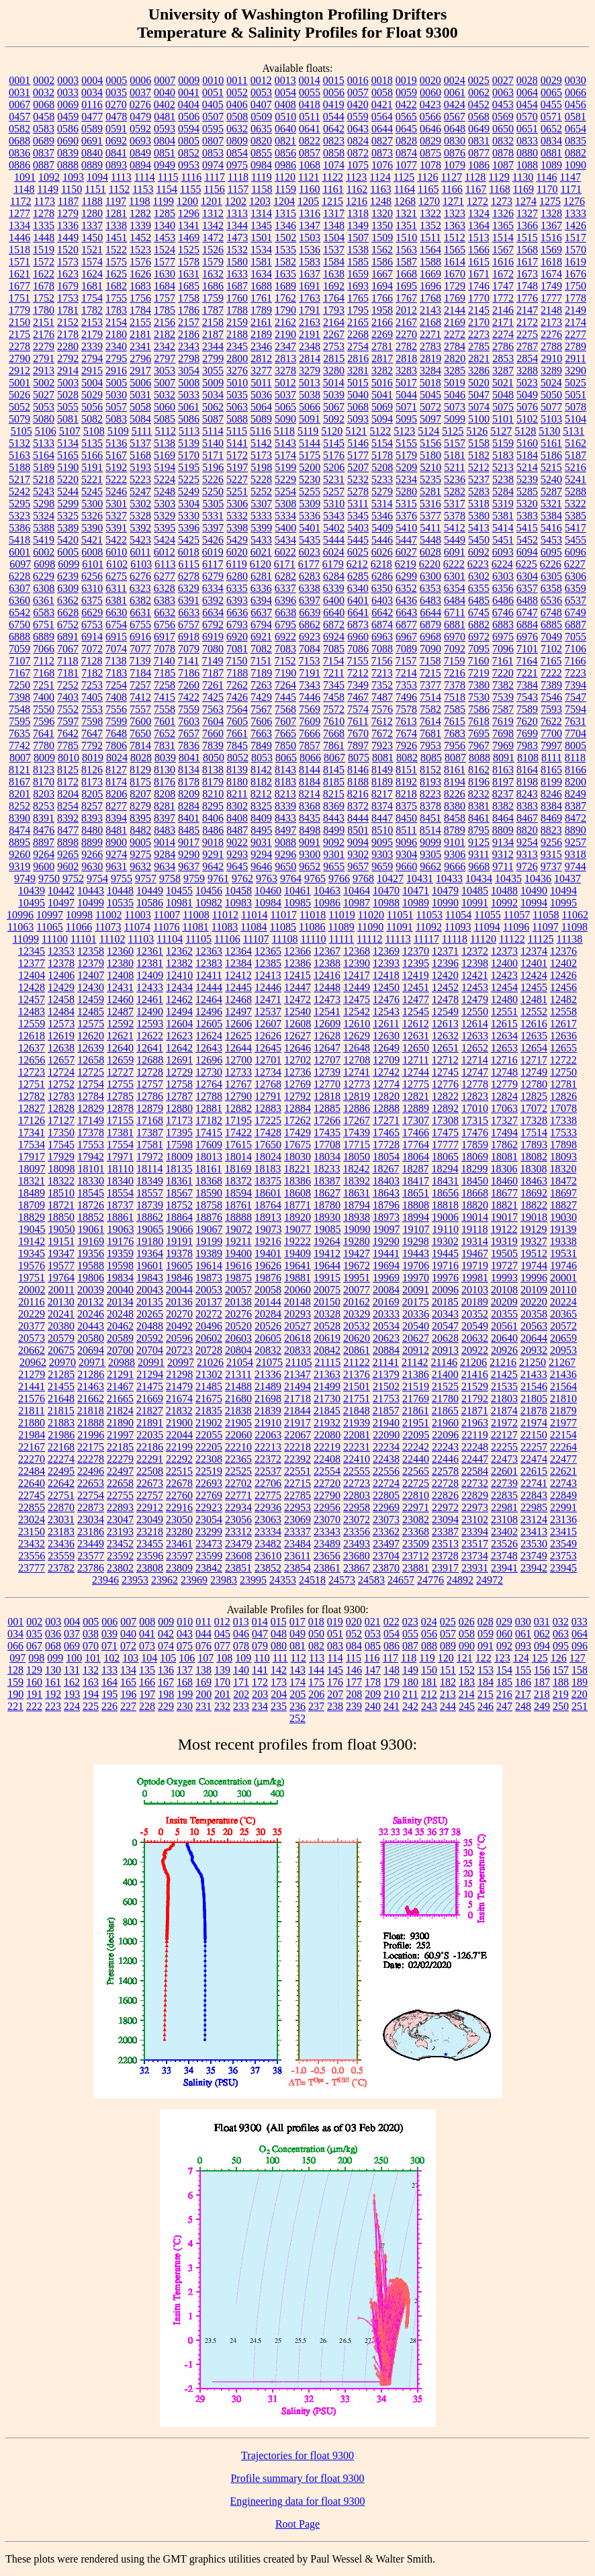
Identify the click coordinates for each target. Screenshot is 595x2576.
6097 (20, 564)
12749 (533, 1072)
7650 (140, 733)
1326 (503, 213)
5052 (19, 407)
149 (410, 1670)
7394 (575, 685)
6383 (164, 600)
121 (465, 1658)
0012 (261, 80)
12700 (238, 1060)
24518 (312, 1580)
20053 (208, 1289)
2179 (92, 334)
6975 (503, 636)
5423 (140, 540)
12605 (208, 1023)
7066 (43, 648)
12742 (386, 1072)
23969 (194, 1580)
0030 (575, 80)
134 (128, 1670)
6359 (575, 588)
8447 (382, 818)
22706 (268, 1483)
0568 (479, 116)
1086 (479, 165)
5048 (503, 394)
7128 (91, 661)
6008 (92, 552)
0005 (116, 80)
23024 (31, 1519)
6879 (430, 624)
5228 (261, 479)
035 (34, 1633)
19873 (208, 1277)
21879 (563, 1410)
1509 (382, 237)
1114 (144, 177)
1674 (551, 274)
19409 (297, 1253)
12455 (533, 987)
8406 (213, 818)
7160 (478, 661)
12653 (504, 1048)
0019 (406, 80)
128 (15, 1670)
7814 (140, 745)
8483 (164, 830)
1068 (309, 165)
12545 (415, 1011)
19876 (268, 1277)
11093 (458, 927)
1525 (188, 249)
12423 (504, 975)
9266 (92, 854)
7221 (527, 673)
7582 (430, 709)
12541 (327, 1011)
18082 (533, 1156)
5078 (575, 407)
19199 (208, 1241)
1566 (479, 249)
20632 (474, 1338)
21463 (90, 1386)
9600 (43, 866)
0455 (551, 104)
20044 (179, 1289)
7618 (479, 721)
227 (128, 1706)
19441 (386, 1253)
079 (260, 1645)
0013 (285, 80)
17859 (474, 1144)
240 (373, 1706)
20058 (268, 1289)
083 (335, 1645)
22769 (208, 1495)
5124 (428, 431)
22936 (268, 1507)
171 (241, 1682)
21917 (297, 1422)
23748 (504, 1555)
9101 (454, 842)
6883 (503, 624)
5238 (503, 479)
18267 (385, 1168)
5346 (382, 515)
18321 (31, 1181)
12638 (61, 1048)
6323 (140, 588)
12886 (356, 1108)
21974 (533, 1422)
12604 (179, 1023)
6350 (382, 588)
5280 (406, 491)
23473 (208, 1543)
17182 (208, 1120)
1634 (261, 274)
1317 (334, 213)
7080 (213, 648)
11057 (517, 914)
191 (34, 1694)
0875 (430, 153)
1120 (285, 177)
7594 (575, 709)
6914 (92, 636)
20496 (208, 1326)
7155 (357, 661)
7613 (406, 721)
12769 (297, 1084)
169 (203, 1682)
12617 (563, 1023)
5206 (334, 467)
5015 (358, 382)
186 (523, 1682)
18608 (297, 1193)
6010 (116, 552)
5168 (140, 455)
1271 (453, 201)
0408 (285, 104)
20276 (238, 1314)
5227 (237, 479)
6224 (502, 564)
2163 (309, 322)
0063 (503, 92)
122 (483, 1658)
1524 (164, 249)
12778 (474, 1084)
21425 (504, 1374)
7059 (19, 648)
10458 (238, 890)
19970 (415, 1277)
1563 (406, 249)
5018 (430, 382)
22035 (149, 1435)
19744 (533, 1265)
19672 (356, 1265)
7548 (19, 709)
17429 (297, 1132)
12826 (563, 1096)
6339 (334, 588)
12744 (415, 1072)
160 (34, 1682)
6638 (285, 612)
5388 (43, 527)
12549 (445, 1011)
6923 (309, 636)
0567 (454, 116)
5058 (140, 407)
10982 (208, 902)
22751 (61, 1495)
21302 (208, 1374)
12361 (149, 951)
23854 (297, 1568)
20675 (61, 1350)
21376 (356, 1374)
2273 (479, 334)
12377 (31, 963)
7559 (188, 709)
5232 (358, 479)
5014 (334, 382)
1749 (551, 286)
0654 (575, 128)
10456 (208, 890)
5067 (334, 407)
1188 (91, 201)
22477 (563, 1459)
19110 (445, 1229)
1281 (116, 213)
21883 (61, 1422)
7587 (503, 709)
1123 (356, 177)
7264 (285, 685)
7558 (164, 709)
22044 (179, 1435)
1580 (237, 261)
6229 (43, 576)
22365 (238, 1459)
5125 (452, 431)
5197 (237, 467)
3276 (237, 370)
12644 (238, 1048)
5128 (525, 431)
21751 (356, 1398)
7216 (454, 673)
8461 (479, 818)
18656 (445, 1193)
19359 (120, 1253)
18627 (327, 1193)
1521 (92, 249)
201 (222, 1694)
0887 (43, 165)
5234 (406, 479)
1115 (168, 177)
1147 (570, 177)
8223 (430, 794)
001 (15, 1621)
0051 (213, 92)
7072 (92, 648)
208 (354, 1694)
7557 (140, 709)
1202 (235, 201)
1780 (43, 310)
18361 (179, 1181)
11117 (426, 939)
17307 (415, 1120)
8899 (92, 842)
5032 (164, 394)
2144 (454, 310)
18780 (327, 1205)
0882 (575, 153)
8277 (116, 806)
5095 (406, 419)
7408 (116, 697)
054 (391, 1633)
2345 (237, 346)
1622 (43, 274)
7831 (164, 745)
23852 (268, 1568)
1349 (358, 225)
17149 (90, 1120)
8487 (237, 830)
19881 (297, 1277)
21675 (208, 1398)
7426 (237, 697)
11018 (313, 914)
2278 (19, 346)
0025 (479, 80)
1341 (188, 225)
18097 (32, 1168)
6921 (261, 636)
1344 (237, 225)
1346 (285, 225)
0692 (116, 140)
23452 (120, 1543)
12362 (179, 951)
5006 (140, 382)
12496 (208, 1011)
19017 (504, 1217)
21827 (149, 1410)
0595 (213, 128)
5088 (237, 419)
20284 (268, 1314)
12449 (356, 987)
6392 (213, 600)
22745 (31, 1495)
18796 (386, 1205)
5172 (237, 455)
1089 (551, 165)
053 (373, 1633)
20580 (90, 1338)
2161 (261, 322)
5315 (406, 503)
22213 (268, 1447)
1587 (406, 261)
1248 (381, 201)
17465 (386, 1132)
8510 (382, 830)
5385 (575, 515)
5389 (68, 527)
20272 (208, 1314)
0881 (551, 153)
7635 (19, 733)
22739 (504, 1483)
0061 (454, 92)
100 (74, 1658)
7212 (358, 673)
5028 (68, 394)
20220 (533, 1301)
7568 (285, 709)
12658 (90, 1060)
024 (429, 1621)
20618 (297, 1338)
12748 (504, 1072)
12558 (563, 1011)
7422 (188, 697)
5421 (92, 540)
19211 (238, 1241)
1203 (260, 201)
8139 (237, 769)
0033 (68, 92)
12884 (297, 1108)
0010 (213, 80)
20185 (445, 1301)
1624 (92, 274)
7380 (479, 685)
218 (542, 1694)
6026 (382, 552)
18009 (179, 1156)
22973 (474, 1507)
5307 (261, 503)
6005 (68, 552)
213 (448, 1694)
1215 (332, 201)
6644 (430, 612)
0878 (503, 153)
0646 (430, 128)
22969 (386, 1507)
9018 (213, 842)
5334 (285, 515)
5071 (406, 407)
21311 (238, 1374)
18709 (31, 1205)
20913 (445, 1350)
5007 (164, 382)
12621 (120, 1035)
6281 (261, 576)
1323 (454, 213)
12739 (327, 1072)
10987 (356, 902)
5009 (213, 382)
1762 (285, 298)
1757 (164, 298)
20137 (208, 1301)
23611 (297, 1555)
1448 (43, 237)
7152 (284, 661)
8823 (551, 830)
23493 (356, 1543)
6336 (261, 588)
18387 (327, 1181)
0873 (382, 153)
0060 (430, 92)
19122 (503, 1229)
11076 (166, 927)
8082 (407, 757)
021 (373, 1621)
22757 (149, 1495)
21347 (297, 1374)
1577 (164, 261)
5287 (551, 491)
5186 (551, 455)
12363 (208, 951)
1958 (382, 310)
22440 (415, 1459)
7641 (43, 733)
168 (185, 1682)
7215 (430, 673)
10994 (533, 902)
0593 (164, 128)
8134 (188, 769)
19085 (327, 1229)
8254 (68, 806)
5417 (575, 527)
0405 (213, 104)
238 (335, 1706)
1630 (164, 274)
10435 (508, 878)
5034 (213, 394)
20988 (121, 1362)
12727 (120, 1072)
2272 (454, 334)
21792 (474, 1398)
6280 (237, 576)
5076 (527, 407)
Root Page (297, 2524)
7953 (430, 745)
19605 (179, 1265)
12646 (297, 1048)
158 (579, 1670)
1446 (19, 237)
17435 (327, 1132)
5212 (479, 467)
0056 (334, 92)
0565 (406, 116)
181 (429, 1682)
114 (334, 1658)
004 (72, 1621)
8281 (164, 806)
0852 (188, 153)
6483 (430, 600)
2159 (237, 322)
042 (166, 1633)
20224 (563, 1301)
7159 (454, 661)
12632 (445, 1035)
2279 (43, 346)
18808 (415, 1205)
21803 (504, 1398)
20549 (474, 1326)
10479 (445, 890)
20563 (533, 1326)
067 (34, 1645)
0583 (43, 128)
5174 (285, 455)
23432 (31, 1543)
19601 (149, 1265)
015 (279, 1621)
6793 (237, 624)
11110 (313, 939)
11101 (84, 939)
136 (166, 1670)
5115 (236, 431)
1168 (499, 189)
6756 (164, 624)
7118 (67, 661)
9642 (213, 866)
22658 (120, 1483)
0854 (237, 153)
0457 (19, 116)
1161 (332, 189)
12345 (31, 951)
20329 (356, 1314)
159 (15, 1682)
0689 (43, 140)
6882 (479, 624)
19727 (504, 1265)
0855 (261, 153)
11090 (370, 927)
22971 (415, 1507)
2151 (43, 322)
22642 (61, 1483)
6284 (334, 576)
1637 (309, 274)
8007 (20, 757)
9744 (575, 866)
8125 (68, 769)
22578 (445, 1471)
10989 (415, 902)
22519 (208, 1471)
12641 (149, 1048)
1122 (332, 177)
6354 (454, 588)
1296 (188, 213)
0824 (358, 140)
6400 (334, 600)
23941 (504, 1568)
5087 (213, 419)
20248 (120, 1314)
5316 (430, 503)
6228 (19, 576)
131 (72, 1670)
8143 (285, 769)
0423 (430, 104)
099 (55, 1658)
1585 (358, 261)
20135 (149, 1301)
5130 (549, 431)
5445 (358, 540)
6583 (43, 612)
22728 (445, 1483)
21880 (31, 1422)
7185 (164, 673)
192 (53, 1694)
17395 (179, 1132)
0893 (116, 165)
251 (579, 1706)
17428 (268, 1132)
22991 (563, 1507)
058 (467, 1633)
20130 (61, 1301)
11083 (225, 927)
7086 (358, 648)
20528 (327, 1326)
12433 (149, 987)
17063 (504, 1108)
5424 (164, 540)
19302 (445, 1241)
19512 (533, 1253)
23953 (135, 1580)
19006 (445, 1217)
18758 (208, 1205)
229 (166, 1706)
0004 (92, 80)
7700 (551, 733)
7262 (237, 685)
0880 (527, 153)
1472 (213, 237)
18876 (208, 1217)
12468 (238, 999)
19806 (90, 1277)
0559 (358, 116)
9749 (25, 878)
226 (109, 1706)
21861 (415, 1410)
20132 (90, 1301)
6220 (430, 564)
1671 (479, 274)
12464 (208, 999)
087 (410, 1645)
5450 (479, 540)
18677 (504, 1193)
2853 (503, 358)
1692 (334, 286)
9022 (237, 842)
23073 (386, 1519)
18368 (208, 1181)
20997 (180, 1362)
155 (523, 1670)
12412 (238, 975)
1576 (140, 261)
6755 (140, 624)
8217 (382, 794)
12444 (208, 987)
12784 (90, 1096)
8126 (92, 769)
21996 (90, 1435)
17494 (504, 1132)
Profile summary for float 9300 (297, 2478)
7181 (68, 673)
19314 (474, 1241)
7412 (140, 697)
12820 (386, 1096)
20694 (90, 1350)
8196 (479, 781)
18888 (238, 1217)
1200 (187, 201)
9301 (334, 854)
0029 (551, 80)
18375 (268, 1181)
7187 (213, 673)
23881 (415, 1568)
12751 (31, 1084)
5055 (68, 407)
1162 (357, 189)
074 (166, 1645)
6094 (527, 552)
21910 (268, 1422)
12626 (268, 1035)
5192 (116, 467)
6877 (406, 624)
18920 (297, 1217)
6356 (503, 588)
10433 (449, 878)
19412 (327, 1253)
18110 (120, 1168)
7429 (261, 697)
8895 (19, 842)
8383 (527, 806)
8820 (527, 830)
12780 (533, 1084)
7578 (406, 709)
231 (203, 1706)
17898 (563, 1144)
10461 (297, 890)
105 (168, 1658)
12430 (90, 987)
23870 (386, 1568)
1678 (43, 286)
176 (335, 1682)
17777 (445, 1144)
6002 (43, 552)
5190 (68, 467)
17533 (563, 1132)
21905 (238, 1422)
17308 (445, 1120)
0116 (91, 104)
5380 (479, 515)
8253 (43, 806)
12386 (297, 963)
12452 (445, 987)
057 (448, 1633)
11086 (312, 927)
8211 (236, 794)
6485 (479, 600)
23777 (31, 1568)
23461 (179, 1543)
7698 (503, 733)
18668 (474, 1193)
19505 (504, 1253)
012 (222, 1621)
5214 (527, 467)
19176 (120, 1241)
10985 (297, 902)
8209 (188, 794)
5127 (501, 431)
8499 (334, 830)
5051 (575, 394)
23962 (164, 1580)
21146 (444, 1362)
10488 (504, 890)
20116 (31, 1301)
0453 (503, 104)
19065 (150, 1229)
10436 (537, 878)
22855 (31, 1507)
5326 (92, 515)
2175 (19, 334)
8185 (334, 781)
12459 (90, 999)
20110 (563, 1289)
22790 (327, 1495)
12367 (327, 951)
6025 (358, 552)
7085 (334, 648)
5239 (527, 479)
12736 (297, 1072)
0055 (309, 92)
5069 (382, 407)
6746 (503, 612)
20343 (445, 1314)
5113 (189, 431)
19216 (268, 1241)
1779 (19, 310)
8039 (165, 757)
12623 (179, 1035)
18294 (444, 1168)
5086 (188, 419)
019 (335, 1621)
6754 (116, 624)
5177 (358, 455)
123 (502, 1658)
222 (34, 1706)
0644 (382, 128)
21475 (149, 1386)
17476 (474, 1132)
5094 (382, 419)
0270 (116, 104)
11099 (26, 939)
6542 (19, 612)
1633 (237, 274)
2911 (575, 358)
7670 (358, 733)
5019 (454, 382)
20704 (149, 1350)
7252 (68, 685)
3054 (188, 370)
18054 (386, 1156)
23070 (327, 1519)
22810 (415, 1495)
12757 (149, 1084)
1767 (406, 298)
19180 (149, 1241)
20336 (415, 1314)
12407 (90, 975)
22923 (208, 1507)
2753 (334, 346)
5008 (188, 382)
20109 (533, 1289)
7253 (92, 685)
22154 (563, 1435)
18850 (61, 1217)
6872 (334, 624)
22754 (90, 1495)
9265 (68, 854)
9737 (551, 866)
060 (504, 1633)
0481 (164, 116)
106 (187, 1658)
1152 (119, 189)
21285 (61, 1374)
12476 (386, 999)
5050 (551, 394)
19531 (563, 1253)
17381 (120, 1132)
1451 (116, 237)
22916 (179, 1507)
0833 (527, 140)
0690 (68, 140)
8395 (140, 818)
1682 (116, 286)
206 (316, 1694)
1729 (454, 286)
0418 (309, 104)
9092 (334, 842)
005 (91, 1621)
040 (128, 1633)
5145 (334, 443)
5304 (188, 503)
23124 (533, 1519)
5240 (551, 479)
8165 (551, 769)
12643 (208, 1048)
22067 (297, 1435)
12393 (386, 963)
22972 (445, 1507)
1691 (309, 286)
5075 (503, 407)
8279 (140, 806)
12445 (238, 987)
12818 (327, 1096)
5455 (575, 540)
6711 (454, 612)
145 (335, 1670)
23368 (415, 1531)
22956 (327, 1507)
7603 (188, 721)
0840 (92, 153)
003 (53, 1621)
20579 (61, 1338)
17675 (297, 1144)
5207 (358, 467)
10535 (120, 902)
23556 (31, 1555)
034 (15, 1633)
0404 (188, 104)
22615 (533, 1471)
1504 (334, 237)
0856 (285, 153)
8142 (261, 769)
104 (149, 1658)
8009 (44, 757)
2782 (406, 346)
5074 (479, 407)
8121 (19, 769)
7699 (527, 733)
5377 (430, 515)
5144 (309, 443)
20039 (90, 1289)
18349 (149, 1181)
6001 (19, 552)
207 (335, 1694)
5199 (285, 467)
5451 (503, 540)
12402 (563, 963)
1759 (213, 298)
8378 (430, 806)
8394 (116, 818)
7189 (261, 673)
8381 (479, 806)
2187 (213, 334)
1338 (116, 225)
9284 (164, 854)
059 (485, 1633)
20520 (238, 1326)
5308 (285, 503)
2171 (503, 322)
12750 (563, 1072)
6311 (115, 588)
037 (72, 1633)
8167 (19, 781)
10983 (238, 902)
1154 (166, 189)
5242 (19, 491)
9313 (527, 854)
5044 (406, 394)
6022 (285, 552)
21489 (268, 1386)
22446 (445, 1459)
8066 (310, 757)
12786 (149, 1096)
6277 (164, 576)
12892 (445, 1108)
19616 (238, 1265)
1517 (575, 237)
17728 (386, 1144)
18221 (296, 1168)
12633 (474, 1035)
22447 (474, 1459)
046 (241, 1633)
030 (523, 1621)
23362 (386, 1531)
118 (408, 1658)
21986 (61, 1435)
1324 (479, 213)
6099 (68, 564)
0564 (382, 116)
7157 (405, 661)
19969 (386, 1277)
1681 (92, 286)
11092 (429, 927)
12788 (208, 1096)
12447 (297, 987)
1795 (358, 310)
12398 (474, 963)
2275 (527, 334)
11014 (254, 914)
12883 (268, 1108)
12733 (238, 1072)
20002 (32, 1289)
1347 (309, 225)
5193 (140, 467)
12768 (268, 1084)
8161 (454, 769)
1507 (358, 237)
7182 (92, 673)
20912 (415, 1350)
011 (203, 1621)
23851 (238, 1568)
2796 (140, 358)
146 (354, 1670)
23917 (445, 1568)
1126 (427, 177)
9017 (188, 842)
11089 (341, 927)
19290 (386, 1241)
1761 (261, 298)
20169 (386, 1301)
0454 (527, 104)
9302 (358, 854)
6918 (188, 636)
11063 (20, 927)
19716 (445, 1265)
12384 (238, 963)
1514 (503, 237)
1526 (213, 249)
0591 (116, 128)
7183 (116, 673)
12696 (208, 1060)
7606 (261, 721)
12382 (179, 963)
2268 (358, 334)
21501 (356, 1386)
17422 (238, 1132)
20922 (474, 1350)
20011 (61, 1289)
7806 (116, 745)
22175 (90, 1447)
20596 (179, 1338)
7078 (164, 648)
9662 (430, 866)
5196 (213, 467)
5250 (213, 491)
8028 (141, 757)
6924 (334, 636)
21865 (445, 1410)
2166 (382, 322)
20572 (563, 1326)
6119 (236, 564)
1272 (477, 201)
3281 (358, 370)
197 (147, 1694)
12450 (386, 987)
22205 (208, 1447)
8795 (479, 830)
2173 (551, 322)
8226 (454, 794)
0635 (261, 128)
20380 (61, 1326)
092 (504, 1645)
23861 (327, 1568)
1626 (140, 274)
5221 (92, 479)
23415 (563, 1531)
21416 (474, 1374)
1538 (358, 249)
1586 (382, 261)
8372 (358, 806)
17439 (356, 1132)
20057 (238, 1289)
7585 (454, 709)
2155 (140, 322)
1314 (261, 213)
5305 (213, 503)
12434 (179, 987)
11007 (167, 914)
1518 (19, 249)
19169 (90, 1241)
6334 (213, 588)
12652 (474, 1048)
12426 (563, 975)
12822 (445, 1096)
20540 (415, 1326)
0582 (19, 128)
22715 (297, 1483)
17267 (356, 1120)
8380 (454, 806)
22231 (356, 1447)
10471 (415, 890)
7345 (334, 685)
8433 (285, 818)
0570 (527, 116)
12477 (415, 999)
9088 (285, 842)
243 (429, 1706)
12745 (445, 1072)
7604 (213, 721)
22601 (504, 1471)
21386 (415, 1374)
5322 (575, 503)
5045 (430, 394)
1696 (430, 286)
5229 (285, 479)
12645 (268, 1048)
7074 (116, 648)
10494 (563, 890)
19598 (120, 1265)
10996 (20, 914)
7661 (237, 733)
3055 (213, 370)
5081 (68, 419)
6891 (68, 636)
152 (467, 1670)
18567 (179, 1193)
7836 (188, 745)
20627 (415, 1338)
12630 (386, 1035)
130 (53, 1670)
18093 (563, 1156)
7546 (551, 697)
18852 (90, 1217)
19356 (90, 1253)
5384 (551, 515)
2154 (116, 322)
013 (241, 1621)
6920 (237, 636)
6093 (503, 552)
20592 (149, 1338)
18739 (149, 1205)
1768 (430, 298)
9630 (92, 866)
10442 (61, 890)
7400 (43, 697)
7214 (406, 673)
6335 (237, 588)
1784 (140, 310)
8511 (406, 830)
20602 (208, 1338)
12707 (327, 1060)
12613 (445, 1023)
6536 (551, 600)
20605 (268, 1338)
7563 (213, 709)
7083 (285, 648)
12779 (504, 1084)
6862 (309, 624)
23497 (386, 1543)
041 (147, 1633)
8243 (527, 794)
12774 (386, 1084)
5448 (430, 540)
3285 (454, 370)
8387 (575, 806)
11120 (483, 939)
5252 (261, 491)
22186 (149, 1447)
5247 (140, 491)
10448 (120, 890)
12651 (445, 1048)
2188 (237, 334)
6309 (68, 588)
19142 (31, 1241)
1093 (73, 177)
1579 (213, 261)
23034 (90, 1519)
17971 (120, 1156)
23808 (149, 1568)
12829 (90, 1108)
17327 (504, 1120)
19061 (91, 1229)
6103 (141, 564)
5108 (94, 431)
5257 (334, 491)
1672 (503, 274)
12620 (90, 1035)
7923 (382, 745)
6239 (68, 576)
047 (260, 1633)
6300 (430, 576)
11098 (574, 927)
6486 (503, 600)
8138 (213, 769)
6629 (92, 612)
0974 (213, 165)
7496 (406, 697)
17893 (533, 1144)
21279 (31, 1374)
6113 (164, 564)
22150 (533, 1435)
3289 (551, 370)
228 (147, 1706)
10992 (504, 902)
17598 (179, 1144)
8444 (358, 818)
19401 (268, 1253)
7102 (551, 648)
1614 (454, 261)
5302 (140, 503)
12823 (474, 1096)
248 (523, 1706)
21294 (149, 1374)
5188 (19, 467)
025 (448, 1621)
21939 (356, 1422)
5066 (309, 407)
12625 (238, 1035)
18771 (297, 1205)
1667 (382, 274)
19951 (356, 1277)
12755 (120, 1084)
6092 (479, 552)
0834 (551, 140)
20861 (356, 1350)
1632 (213, 274)
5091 (309, 419)
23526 (504, 1543)
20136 (179, 1301)
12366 (297, 951)
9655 (334, 866)
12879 (149, 1108)
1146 (546, 177)
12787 (179, 1096)
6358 (551, 588)
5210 (430, 467)
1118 (238, 177)
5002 (43, 382)
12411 (208, 975)
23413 (533, 1531)
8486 (213, 830)
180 (410, 1682)
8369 (334, 806)
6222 (454, 564)
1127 (451, 177)
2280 (68, 346)
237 (316, 1706)
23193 (120, 1531)
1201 (211, 201)
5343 (334, 515)
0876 (454, 153)
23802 (120, 1568)
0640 (285, 128)
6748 (551, 612)
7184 (140, 673)
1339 (140, 225)
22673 (149, 1483)
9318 (575, 854)
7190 (285, 673)
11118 (454, 939)
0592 (140, 128)
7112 (44, 661)
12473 (327, 999)
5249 (188, 491)
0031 (19, 92)
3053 (164, 370)
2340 (116, 346)
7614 (430, 721)
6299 (406, 576)
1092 (49, 177)
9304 (406, 854)
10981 (179, 902)
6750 (19, 624)
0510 (285, 116)
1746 (479, 286)
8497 (285, 830)
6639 (309, 612)
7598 (92, 721)
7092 (454, 648)
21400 (445, 1374)
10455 (179, 890)
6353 (430, 588)
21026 (210, 1362)
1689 (285, 286)
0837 (43, 153)
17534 (31, 1144)
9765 (315, 878)
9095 (382, 842)
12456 (563, 987)
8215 (334, 794)
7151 (260, 661)
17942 (90, 1156)
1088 (527, 165)
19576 (31, 1265)
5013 (309, 382)
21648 (61, 1398)
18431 (445, 1181)
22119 (474, 1435)
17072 (533, 1108)
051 (335, 1633)
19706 (415, 1265)
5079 (19, 419)
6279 (213, 576)
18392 (356, 1181)
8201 (19, 794)
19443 (415, 1253)
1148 (23, 189)
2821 (479, 358)
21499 (327, 1386)
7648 (116, 733)
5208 (382, 467)
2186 (188, 334)
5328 (140, 515)
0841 (116, 153)
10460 (268, 890)
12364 (238, 951)
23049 (149, 1519)
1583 (309, 261)
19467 (474, 1253)
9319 (19, 866)
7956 (454, 745)
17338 (563, 1120)
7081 (237, 648)
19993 (504, 1277)
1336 (68, 225)
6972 (479, 636)
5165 (68, 455)
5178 (382, 455)
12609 (327, 1023)
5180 (430, 455)
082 (316, 1645)
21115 (327, 1362)
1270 (429, 201)
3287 (503, 370)
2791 (43, 358)
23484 (297, 1543)
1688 (261, 286)
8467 (527, 818)
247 (504, 1706)
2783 (430, 346)
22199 (179, 1447)
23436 (61, 1543)
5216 (575, 467)
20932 (533, 1350)
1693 (358, 286)
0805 (188, 140)
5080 (43, 419)
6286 (382, 576)
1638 (334, 274)
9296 (285, 854)
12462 (179, 999)
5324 (43, 515)
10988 (386, 902)
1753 (68, 298)
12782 (31, 1096)
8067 (334, 757)
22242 (415, 1447)
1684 (164, 286)
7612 (382, 721)
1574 (92, 261)
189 (579, 1682)
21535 (504, 1386)
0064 (527, 92)
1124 (379, 177)
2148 (551, 310)
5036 (261, 394)
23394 (474, 1531)
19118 (474, 1229)
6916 (140, 636)
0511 (309, 116)
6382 (140, 600)
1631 (188, 274)
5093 (358, 419)
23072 (356, 1519)
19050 (61, 1229)
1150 (71, 189)
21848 (356, 1410)
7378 (454, 685)
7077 (140, 648)
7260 (188, 685)
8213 (285, 794)
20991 (151, 1362)
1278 (43, 213)
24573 (341, 1580)
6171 (284, 564)
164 (109, 1682)
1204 (284, 201)
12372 (474, 951)
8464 (503, 818)
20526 (268, 1326)
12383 (208, 963)
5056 (92, 407)
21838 (238, 1410)
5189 (43, 467)
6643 (406, 612)
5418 (19, 540)
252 (297, 1718)
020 (354, 1621)
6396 (285, 600)
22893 (120, 1507)
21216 (503, 1362)
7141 (188, 661)
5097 (430, 419)
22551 (297, 1471)
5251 (237, 491)
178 (373, 1682)
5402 (334, 527)
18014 (238, 1156)
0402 (164, 104)
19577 (61, 1265)
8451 (430, 818)
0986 (285, 165)
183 (467, 1682)
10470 (386, 890)
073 (147, 1645)
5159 (503, 443)
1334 (19, 225)
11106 (227, 939)
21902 (208, 1422)
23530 (533, 1543)
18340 (120, 1181)
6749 (575, 612)
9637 (188, 866)
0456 (575, 104)
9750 (49, 878)
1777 (551, 298)
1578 (188, 261)
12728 (149, 1072)
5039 (334, 394)
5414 (503, 527)
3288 (527, 370)
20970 (62, 1362)
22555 (356, 1471)
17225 (268, 1120)
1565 (454, 249)
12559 (31, 1023)
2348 (309, 346)
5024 (551, 382)
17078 (563, 1108)
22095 (415, 1435)
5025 (575, 382)
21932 (327, 1422)
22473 (504, 1459)
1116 (191, 177)
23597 (179, 1555)
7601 (164, 721)
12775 (415, 1084)
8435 (309, 818)
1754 (92, 298)
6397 (309, 600)
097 (17, 1658)
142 (279, 1670)
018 (316, 1621)
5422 (116, 540)
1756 (140, 298)
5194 (164, 467)
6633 (188, 612)
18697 (563, 1193)
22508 (149, 1471)
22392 (297, 1459)
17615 (238, 1144)
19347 (61, 1253)
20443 (90, 1326)
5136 (116, 443)
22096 (445, 1435)
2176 (43, 334)
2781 (382, 346)
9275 (140, 854)
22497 (120, 1471)
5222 (116, 479)
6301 (454, 576)
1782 (92, 310)
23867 (356, 1568)
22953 (297, 1507)
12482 (563, 999)
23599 (208, 1555)
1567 (503, 249)
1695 (406, 286)
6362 (68, 600)
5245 (92, 491)
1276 (574, 201)
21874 (504, 1410)
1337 (92, 225)
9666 (454, 866)
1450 (92, 237)
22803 (356, 1495)
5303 (164, 503)
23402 (504, 1531)
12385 (268, 963)
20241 (61, 1314)
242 (410, 1706)
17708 (327, 1144)
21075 (269, 1362)
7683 (454, 733)
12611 (386, 1023)
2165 (358, 322)
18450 (474, 1181)
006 (109, 1621)
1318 (358, 213)
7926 (406, 745)
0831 (479, 140)
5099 (454, 419)
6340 (358, 588)
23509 (415, 1543)
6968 (430, 636)
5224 (164, 479)
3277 (261, 370)
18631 (356, 1193)
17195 (238, 1120)
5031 (140, 394)
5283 (479, 491)
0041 (188, 92)
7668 (334, 733)
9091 (309, 842)
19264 (327, 1241)
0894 (140, 165)
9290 (188, 854)
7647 (92, 733)
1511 (430, 237)
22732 (474, 1483)
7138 (115, 661)
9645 (237, 866)
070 (91, 1645)
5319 (503, 503)
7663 (261, 733)
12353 (61, 951)
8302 (237, 806)
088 (429, 1645)
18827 (563, 1205)
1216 (356, 201)
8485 (188, 830)
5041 (382, 394)
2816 (358, 358)
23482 (268, 1543)
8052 (237, 757)
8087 (455, 757)
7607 (285, 721)
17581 (149, 1144)
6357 (527, 588)
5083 (116, 419)
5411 (430, 527)
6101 (92, 564)
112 (298, 1658)
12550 (474, 1011)
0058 (382, 92)
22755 (120, 1495)
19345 (31, 1253)
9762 (242, 878)
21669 (149, 1398)
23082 (415, 1519)
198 (166, 1694)
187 (542, 1682)
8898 (68, 842)
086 (391, 1645)
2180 (116, 334)
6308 (43, 588)
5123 (404, 431)
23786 (90, 1568)
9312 (503, 854)
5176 (334, 455)
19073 (268, 1229)
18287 (415, 1168)
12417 (356, 975)
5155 (406, 443)
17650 (268, 1144)
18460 (504, 1181)
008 (147, 1621)
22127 (504, 1435)
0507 (213, 116)
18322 (61, 1181)
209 (373, 1694)
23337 (297, 1531)
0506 (188, 116)
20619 (327, 1338)
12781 (563, 1084)
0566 (430, 116)
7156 (381, 661)
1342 (213, 225)
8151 (406, 769)
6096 (575, 552)
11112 (369, 939)
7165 (550, 661)
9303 (382, 854)
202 (241, 1694)
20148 (297, 1301)
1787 (213, 310)
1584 (334, 261)
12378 (61, 963)
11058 (546, 914)
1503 (309, 237)
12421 (474, 975)
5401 (309, 527)
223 (53, 1706)
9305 (430, 854)
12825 (533, 1096)
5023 (527, 382)
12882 (238, 1108)
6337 (285, 588)
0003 (68, 80)
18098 (61, 1168)
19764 (61, 1277)
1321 (406, 213)
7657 (188, 733)
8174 (116, 781)
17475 (445, 1132)
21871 (474, 1410)
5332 (237, 515)
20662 (31, 1350)
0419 (334, 104)
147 (373, 1670)
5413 (479, 527)
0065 (551, 92)
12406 (61, 975)
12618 (31, 1035)
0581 (575, 116)
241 (391, 1706)
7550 (43, 709)
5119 (308, 431)
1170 (547, 189)
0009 (188, 80)
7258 (164, 685)
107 (205, 1658)
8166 (575, 769)
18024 (268, 1156)
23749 (533, 1555)
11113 (397, 939)
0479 (140, 116)
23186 (90, 1531)
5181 (454, 455)
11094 (486, 927)
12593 (149, 1023)
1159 (285, 189)
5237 (479, 479)
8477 (68, 830)
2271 (430, 334)
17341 (31, 1132)
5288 (575, 491)
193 (72, 1694)
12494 (179, 1011)
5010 (237, 382)
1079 (454, 165)
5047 (479, 394)
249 (542, 1706)
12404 (31, 975)
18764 (268, 1205)
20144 (268, 1301)
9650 (285, 866)
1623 (68, 274)
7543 (527, 697)
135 (147, 1670)
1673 (527, 274)
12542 (356, 1011)
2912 (19, 370)
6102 (117, 564)
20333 (386, 1314)
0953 (188, 165)
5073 (454, 407)
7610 (334, 721)
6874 (382, 624)
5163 (19, 455)
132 (91, 1670)
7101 (527, 648)
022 (391, 1621)
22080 (327, 1435)
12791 (268, 1096)
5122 (380, 431)
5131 (573, 431)
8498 (309, 830)
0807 (213, 140)
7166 (575, 661)
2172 (527, 322)
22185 (120, 1447)
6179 (333, 564)
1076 (382, 165)
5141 (237, 443)
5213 (503, 467)
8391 (43, 818)
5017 (406, 382)
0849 (140, 153)
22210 (238, 1447)
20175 (415, 1301)
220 (579, 1694)
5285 (527, 491)
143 (297, 1670)
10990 (445, 902)
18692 (533, 1193)
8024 (117, 757)
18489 (31, 1193)
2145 (479, 310)
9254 (527, 842)
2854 (527, 358)
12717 (533, 1060)
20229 (31, 1314)
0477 (92, 116)
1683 (140, 286)
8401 (188, 818)
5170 (188, 455)
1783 (116, 310)
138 (203, 1670)
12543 (386, 1011)
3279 (309, 370)
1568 (527, 249)
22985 (533, 1507)
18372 (238, 1181)
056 (429, 1633)
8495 (261, 830)
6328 (164, 588)
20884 (386, 1350)
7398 (19, 697)
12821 (415, 1096)
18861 (120, 1217)
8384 (551, 806)
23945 (563, 1568)
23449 (90, 1543)
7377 (430, 685)
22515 (179, 1471)
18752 (179, 1205)
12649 (386, 1048)
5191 (92, 467)
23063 (268, 1519)
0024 (454, 80)
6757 (188, 624)
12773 (356, 1084)
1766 (382, 298)
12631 (415, 1035)
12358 (90, 951)
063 (561, 1633)
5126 (477, 431)
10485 (474, 890)
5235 (430, 479)
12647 (327, 1048)
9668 (479, 866)
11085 (283, 927)
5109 (118, 431)
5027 (43, 394)
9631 (116, 866)
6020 (237, 552)
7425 (213, 697)
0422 (406, 104)
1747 (503, 286)
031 (542, 1621)
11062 (575, 914)
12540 (297, 1011)
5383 (527, 515)
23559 (61, 1555)
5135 (92, 443)
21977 (563, 1422)
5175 (309, 455)
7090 (430, 648)
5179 (406, 455)
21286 (90, 1374)
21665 (120, 1398)
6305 (551, 576)
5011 (260, 382)
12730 (208, 1072)
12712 (445, 1060)
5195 (188, 467)
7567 (261, 709)
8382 (503, 806)
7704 (575, 733)
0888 (68, 165)
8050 (213, 757)
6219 (405, 564)
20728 (208, 1350)
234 (260, 1706)
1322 (430, 213)
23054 (208, 1519)
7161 (502, 661)
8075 (358, 757)
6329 (188, 588)
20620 (356, 1338)
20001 (563, 1277)
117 (390, 1658)
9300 (309, 854)
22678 (179, 1483)
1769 (454, 298)
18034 (327, 1156)
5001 (19, 382)
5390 (92, 527)
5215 (551, 467)
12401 (533, 963)
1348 (334, 225)
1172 (20, 201)
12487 (120, 1011)
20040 (120, 1289)
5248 (164, 491)
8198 (527, 781)
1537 (334, 249)
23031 (61, 1519)
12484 (61, 1011)
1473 (237, 237)
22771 (238, 1495)
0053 (261, 92)
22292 (179, 1459)
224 (72, 1706)
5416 (551, 527)
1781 (68, 310)
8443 (334, 818)
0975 (237, 165)
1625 (116, 274)
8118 (575, 757)
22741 (533, 1483)
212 (429, 1694)
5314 (382, 503)
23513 (445, 1543)
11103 (141, 939)
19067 (209, 1229)
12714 (474, 1060)
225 (91, 1706)
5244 (68, 491)
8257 (92, 806)
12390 (356, 963)
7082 (261, 648)
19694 (386, 1265)
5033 (188, 394)
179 (391, 1682)
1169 (523, 189)
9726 (527, 866)
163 (91, 1682)
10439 (31, 890)
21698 (268, 1398)
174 (297, 1682)
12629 (356, 1035)
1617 (527, 261)
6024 (334, 552)
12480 (504, 999)
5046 (454, 394)
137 (185, 1670)
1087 (503, 165)
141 (260, 1670)
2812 (261, 358)
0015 (334, 80)
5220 (68, 479)
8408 (237, 818)
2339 (92, 346)
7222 (551, 673)
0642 (334, 128)
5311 (357, 503)
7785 (68, 745)
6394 (261, 600)
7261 (213, 685)
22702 (238, 1483)
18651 (415, 1193)
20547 (445, 1326)
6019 (213, 552)
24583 (371, 1580)
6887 (575, 624)
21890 (120, 1422)
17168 (149, 1120)
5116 (260, 431)
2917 (140, 370)
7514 (430, 697)
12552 (533, 1011)
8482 (140, 830)
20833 (297, 1350)
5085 (164, 419)
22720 (327, 1483)
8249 (575, 794)
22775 (268, 1495)
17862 (504, 1144)
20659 (563, 1338)
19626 (268, 1265)
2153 (92, 322)
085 (373, 1645)
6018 (188, 552)
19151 (61, 1241)
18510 (61, 1193)
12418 (386, 975)
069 (72, 1645)
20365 (563, 1314)
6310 (92, 588)
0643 (358, 128)
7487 (382, 697)
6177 (309, 564)
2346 (261, 346)
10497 (61, 902)
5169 (164, 455)
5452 (527, 540)
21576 (31, 1398)
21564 (563, 1386)
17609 (208, 1144)
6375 (92, 600)
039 (109, 1633)
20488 (149, 1326)
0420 (358, 104)
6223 (478, 564)
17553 (90, 1144)
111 (280, 1658)
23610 (268, 1555)
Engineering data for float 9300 (297, 2501)
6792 (213, 624)
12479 (474, 999)
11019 (341, 914)
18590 (208, 1193)
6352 (406, 588)
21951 (415, 1422)
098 (36, 1658)
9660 (406, 866)
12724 (61, 1072)
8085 (431, 757)
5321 (551, 503)
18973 (386, 1217)
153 (485, 1670)
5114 (212, 431)
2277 (575, 334)
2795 (116, 358)
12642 (179, 1048)
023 (410, 1621)
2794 (92, 358)
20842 (327, 1350)
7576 (382, 709)
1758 (188, 298)
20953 (563, 1350)
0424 (454, 104)
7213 (382, 673)
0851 (164, 153)
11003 (137, 914)
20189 (474, 1301)
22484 (31, 1471)
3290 (575, 370)
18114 (149, 1168)
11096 (516, 927)
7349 (358, 685)
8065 (286, 757)
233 (241, 1706)
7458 (334, 697)
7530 (479, 697)
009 (166, 1621)
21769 (415, 1398)
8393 (92, 818)
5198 (261, 467)
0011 (236, 80)
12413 (268, 975)
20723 (179, 1350)
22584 (474, 1471)
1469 (188, 237)
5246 (116, 491)
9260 (19, 854)
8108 (528, 757)
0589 (92, 128)
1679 (68, 286)
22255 (504, 1447)
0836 (19, 153)
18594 (238, 1193)
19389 (208, 1253)
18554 (120, 1193)
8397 (164, 818)
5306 (237, 503)
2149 (575, 310)
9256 (551, 842)
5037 (285, 394)
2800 (237, 358)
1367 (551, 225)
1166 (451, 189)
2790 (19, 358)
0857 (309, 153)
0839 (68, 153)
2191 (309, 334)
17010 (474, 1108)
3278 (285, 370)
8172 (68, 781)
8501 (358, 830)
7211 (333, 673)
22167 (31, 1447)
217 (523, 1694)
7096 (503, 648)
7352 (382, 685)
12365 (268, 951)
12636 (563, 1035)
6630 (116, 612)
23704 (386, 1555)
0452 (479, 104)
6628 (68, 612)
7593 (551, 709)
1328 (551, 213)
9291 (213, 854)
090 (467, 1645)
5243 (43, 491)
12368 (356, 951)
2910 (551, 358)
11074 (137, 927)
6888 (19, 636)
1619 (575, 261)
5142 (261, 443)
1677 (19, 286)
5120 (331, 431)
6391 (188, 600)
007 (128, 1621)
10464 (356, 890)
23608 (238, 1555)
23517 (474, 1543)
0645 (406, 128)
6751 (43, 624)
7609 (309, 721)
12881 (208, 1108)
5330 (188, 515)
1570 (575, 249)
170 (222, 1682)
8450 (406, 818)
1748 (527, 286)
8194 (454, 781)
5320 (527, 503)
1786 (188, 310)
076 (203, 1645)
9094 (358, 842)
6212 (357, 564)
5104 (575, 419)
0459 (68, 116)
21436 (563, 1374)
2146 (503, 310)
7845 (237, 745)
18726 (90, 1205)
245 (467, 1706)
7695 (479, 733)
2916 (116, 370)
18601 (268, 1193)
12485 (90, 1011)
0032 (43, 92)
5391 (116, 527)
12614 (474, 1023)
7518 (454, 697)
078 (241, 1645)
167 (166, 1682)
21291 (120, 1374)
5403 (358, 527)
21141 (386, 1362)
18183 (267, 1168)
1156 (213, 189)
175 (316, 1682)
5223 (140, 479)
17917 (31, 1156)
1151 (95, 189)
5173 (261, 455)
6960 (358, 636)
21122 (356, 1362)
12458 (61, 999)
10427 (390, 878)
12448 (327, 987)
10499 (90, 902)
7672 (382, 733)
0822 (309, 140)
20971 (92, 1362)
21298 (179, 1374)
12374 (533, 951)
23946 (105, 1580)
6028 (430, 552)
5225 (188, 479)
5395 (164, 527)
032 (561, 1621)
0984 (261, 165)
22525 (238, 1471)
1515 (527, 237)
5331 (213, 515)
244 (448, 1706)
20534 (386, 1326)
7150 (236, 661)
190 (15, 1694)
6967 (406, 636)
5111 (142, 431)
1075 (358, 165)
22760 (179, 1495)
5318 (479, 503)
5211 (454, 467)
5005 (116, 382)
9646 (261, 866)
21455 (61, 1386)
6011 (140, 552)
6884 (527, 624)
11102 (112, 939)
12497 (238, 1011)
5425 (188, 540)
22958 (356, 1507)
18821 (504, 1205)
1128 (475, 177)
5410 (406, 527)
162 (72, 1682)
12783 (61, 1096)
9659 (382, 866)
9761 (218, 878)
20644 (533, 1338)
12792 (297, 1096)
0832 (503, 140)
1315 (285, 213)
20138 (238, 1301)
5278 (358, 491)
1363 (454, 225)
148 (391, 1670)
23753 (563, 1555)
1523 (140, 249)
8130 (164, 769)
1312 (213, 213)
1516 (551, 237)
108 (224, 1658)
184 (485, 1682)
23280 (179, 1531)
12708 (356, 1060)
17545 (61, 1144)
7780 (43, 745)
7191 (309, 673)
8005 (575, 745)
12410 (179, 975)
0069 (68, 104)
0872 (358, 153)
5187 (575, 455)
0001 (19, 80)
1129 (498, 177)
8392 (68, 818)
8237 (503, 794)
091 (485, 1645)
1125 (404, 177)
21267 (562, 1362)
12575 (90, 1023)
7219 (479, 673)
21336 (268, 1374)
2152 (68, 322)
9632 (140, 866)
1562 (382, 249)
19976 (445, 1277)
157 (561, 1670)
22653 (90, 1483)
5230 (309, 479)
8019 (92, 757)
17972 (149, 1156)
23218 (149, 1531)
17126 (31, 1120)
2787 (527, 346)
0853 (213, 153)
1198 (139, 201)
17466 (415, 1132)
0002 (43, 80)
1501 (261, 237)
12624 (208, 1035)
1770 (479, 298)
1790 (285, 310)
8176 (164, 781)
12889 (415, 1108)
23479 (238, 1543)
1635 (285, 274)
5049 (527, 394)
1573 (68, 261)
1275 (550, 201)
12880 (179, 1108)
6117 (212, 564)
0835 (575, 140)
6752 (68, 624)
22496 (90, 1471)
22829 (474, 1495)
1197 (115, 201)
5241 (575, 479)
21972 (504, 1422)
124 (521, 1658)
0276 (140, 104)
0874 (406, 153)
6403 (382, 600)
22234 (386, 1447)
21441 (31, 1386)
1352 (430, 225)
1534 (261, 249)
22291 (149, 1459)
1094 (97, 177)
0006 (140, 80)
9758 (170, 878)
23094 (445, 1519)
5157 (454, 443)
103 (130, 1658)
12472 (297, 999)
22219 (327, 1447)
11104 (169, 939)
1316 (309, 213)
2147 (527, 310)
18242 (355, 1168)
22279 (120, 1459)
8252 (19, 806)
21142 (415, 1362)
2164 (334, 322)
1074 (334, 165)
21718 (297, 1398)
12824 (504, 1096)
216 (504, 1694)
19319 (504, 1241)
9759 (194, 878)
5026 (19, 394)
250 (561, 1706)
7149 (212, 661)
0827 (382, 140)
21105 (298, 1362)
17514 (533, 1132)
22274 (61, 1459)
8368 (309, 806)
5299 (68, 503)
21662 (90, 1398)
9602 (68, 866)
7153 (309, 661)
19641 (297, 1265)
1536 (309, 249)
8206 (116, 794)
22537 (268, 1471)
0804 (164, 140)
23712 (415, 1555)
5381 (503, 515)
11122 (512, 939)
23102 (474, 1519)
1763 (309, 298)
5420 (68, 540)
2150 (19, 322)
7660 (213, 733)
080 (279, 1645)
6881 (454, 624)
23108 (504, 1519)
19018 (533, 1217)
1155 (190, 189)
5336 (309, 515)
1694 (382, 286)
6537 (575, 600)
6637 (261, 612)
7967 (479, 745)
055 (410, 1633)
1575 (116, 261)
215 (485, 1694)
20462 (120, 1326)
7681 (430, 733)
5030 (116, 394)
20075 (327, 1289)
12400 (504, 963)
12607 (268, 1023)
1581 (261, 261)
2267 (334, 334)
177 (354, 1682)
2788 (551, 346)
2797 (164, 358)
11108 (285, 939)
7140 (164, 661)
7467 (358, 697)
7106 (575, 648)
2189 (261, 334)
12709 (386, 1060)
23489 (327, 1543)
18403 (386, 1181)
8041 (189, 757)
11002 (108, 914)
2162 (285, 322)
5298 (43, 503)
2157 (188, 322)
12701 (268, 1060)
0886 (19, 165)
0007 (164, 80)
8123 (43, 769)
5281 (430, 491)
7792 (92, 745)
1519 (43, 249)
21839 (268, 1410)
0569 (503, 116)
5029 (92, 394)
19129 (533, 1229)
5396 (188, 527)
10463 (327, 890)
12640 (120, 1048)
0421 (382, 104)
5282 (454, 491)
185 (504, 1682)
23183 (61, 1531)
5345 (358, 515)
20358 (533, 1314)
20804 (238, 1350)
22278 (90, 1459)
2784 (454, 346)
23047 (120, 1519)
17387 (149, 1132)
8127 (116, 769)
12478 (445, 999)
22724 (386, 1483)
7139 (139, 661)
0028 (527, 80)
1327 (527, 213)
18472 (563, 1181)
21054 (239, 1362)
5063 (237, 407)
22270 (31, 1459)
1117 (214, 177)
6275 (116, 576)
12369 (386, 951)
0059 (406, 92)
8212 (261, 794)
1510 (406, 237)
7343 (309, 685)
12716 (504, 1060)
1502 (285, 237)
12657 (61, 1060)
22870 (61, 1507)
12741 (356, 1072)
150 (429, 1670)
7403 (68, 697)
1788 (237, 310)
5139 (188, 443)
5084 (140, 419)
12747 (474, 1072)
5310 (334, 503)
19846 (179, 1277)
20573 (31, 1338)
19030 (563, 1217)
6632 (164, 612)
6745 (479, 612)
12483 (31, 1011)
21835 (208, 1410)
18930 (327, 1217)
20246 (90, 1314)
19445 (445, 1253)
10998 (79, 914)
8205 (92, 794)
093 (523, 1645)
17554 (120, 1144)
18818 (445, 1205)
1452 (140, 237)
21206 (473, 1362)
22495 (61, 1471)
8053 (262, 757)
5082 (92, 419)
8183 (285, 781)
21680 (238, 1398)
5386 (19, 527)
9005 (140, 842)
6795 (285, 624)
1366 (527, 225)
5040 (358, 394)
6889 (43, 636)
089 (448, 1645)
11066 (79, 927)
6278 (188, 576)
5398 (237, 527)
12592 (120, 1023)
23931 (474, 1568)
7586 (479, 709)
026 (467, 1621)
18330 (90, 1181)
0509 (261, 116)
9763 (266, 878)
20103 (474, 1289)
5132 (19, 443)
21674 (179, 1398)
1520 (68, 249)
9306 (454, 854)
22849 (563, 1495)
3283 (406, 370)
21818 (90, 1410)
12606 (238, 1023)
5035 (237, 394)
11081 (195, 927)
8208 (164, 794)
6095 (551, 552)
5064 (261, 407)
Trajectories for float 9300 (297, 2455)
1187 (68, 201)
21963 (474, 1422)
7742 (19, 745)
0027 (503, 80)
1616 (503, 261)
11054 (458, 914)
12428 (31, 987)
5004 (92, 382)
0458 (43, 116)
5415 (527, 527)
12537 (268, 1011)
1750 (575, 286)
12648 (356, 1048)
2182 (164, 334)
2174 (575, 322)
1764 (334, 298)
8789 (454, 830)
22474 (533, 1459)
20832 (268, 1350)
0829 (430, 140)
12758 (179, 1084)
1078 (430, 165)
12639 (90, 1048)
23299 (208, 1531)
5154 (382, 443)
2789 (575, 346)
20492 (179, 1326)
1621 (19, 274)
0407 (261, 104)
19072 (239, 1229)
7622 (551, 721)
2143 (430, 310)
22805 (386, 1495)
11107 (256, 939)
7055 (575, 636)
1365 (503, 225)
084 (354, 1645)
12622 (149, 1035)
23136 (563, 1519)
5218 (43, 479)
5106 (45, 431)
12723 (31, 1072)
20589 (120, 1338)
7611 (357, 721)
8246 (551, 794)
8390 (19, 818)
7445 (285, 697)
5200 (309, 467)
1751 (19, 298)
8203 (43, 794)
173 (279, 1682)
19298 (415, 1241)
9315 (551, 854)
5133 (43, 443)
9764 (291, 878)
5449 (454, 540)
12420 (445, 975)
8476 (43, 830)
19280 (356, 1241)
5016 (382, 382)
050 (316, 1633)
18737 (120, 1205)
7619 (503, 721)
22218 (297, 1447)
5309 (309, 503)
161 (53, 1682)
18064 (415, 1156)
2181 (140, 334)
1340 (164, 225)
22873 (90, 1507)
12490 (149, 1011)
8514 (430, 830)
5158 (479, 443)
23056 (238, 1519)
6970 (454, 636)
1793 (334, 310)
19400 (238, 1253)
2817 (382, 358)
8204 (68, 794)
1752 (43, 298)
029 (504, 1621)
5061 (188, 407)
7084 (309, 648)
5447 (406, 540)
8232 (479, 794)
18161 (208, 1168)
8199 (551, 781)
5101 (503, 419)
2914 (68, 370)
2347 (285, 346)
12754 (90, 1084)
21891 (149, 1422)
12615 (504, 1023)
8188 (358, 781)
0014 (309, 80)
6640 (334, 612)
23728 (445, 1555)
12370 (415, 951)
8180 (237, 781)
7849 (261, 745)
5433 (261, 540)
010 (185, 1621)
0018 (382, 80)
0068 (43, 104)
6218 (381, 564)
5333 (261, 515)
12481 (533, 999)
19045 (32, 1229)
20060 (297, 1289)
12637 (31, 1048)
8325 (261, 806)
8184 (309, 781)
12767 (238, 1084)
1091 (25, 177)
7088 (382, 648)
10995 (563, 902)
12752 (61, 1084)
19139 (562, 1229)
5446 (382, 540)
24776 (430, 1580)
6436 (406, 600)
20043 (149, 1289)
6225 (526, 564)
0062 (479, 92)
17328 (533, 1120)
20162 (356, 1301)
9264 (43, 854)
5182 (479, 455)
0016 (358, 80)
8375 (406, 806)
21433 (533, 1374)
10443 (90, 890)
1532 (237, 249)
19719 (474, 1265)
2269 (382, 334)
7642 (68, 733)
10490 (533, 890)
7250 (19, 685)
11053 (429, 914)
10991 (474, 902)
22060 (238, 1435)
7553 (92, 709)
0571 (551, 116)
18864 (179, 1217)
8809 (503, 830)
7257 (140, 685)
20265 (149, 1314)
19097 (386, 1229)
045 (222, 1633)
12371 (445, 951)
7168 (43, 673)
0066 (575, 92)
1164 (404, 189)
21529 (474, 1386)
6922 (285, 636)
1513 (479, 237)
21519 (415, 1386)
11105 (198, 939)
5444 (334, 540)
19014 (474, 1217)
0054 (285, 92)
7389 (551, 685)
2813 (285, 358)
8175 (140, 781)
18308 (533, 1168)
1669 (430, 274)
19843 (149, 1277)
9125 (479, 842)
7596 (43, 721)
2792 (68, 358)
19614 (208, 1265)
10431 (419, 878)
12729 (179, 1072)
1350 (382, 225)
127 (577, 1658)
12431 (120, 987)
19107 (416, 1229)
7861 (334, 745)
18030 (297, 1156)
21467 (120, 1386)
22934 (238, 1507)
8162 (479, 769)
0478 (116, 116)
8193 (430, 781)
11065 (49, 927)
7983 (527, 745)
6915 (116, 636)
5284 (503, 491)
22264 (563, 1447)
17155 (120, 1120)
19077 (298, 1229)
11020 (371, 914)
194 (91, 1694)
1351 (406, 225)
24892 (460, 1580)
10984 (268, 902)
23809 (179, 1568)
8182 (261, 781)
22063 (268, 1435)
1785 (164, 310)
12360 (120, 951)
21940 (386, 1422)
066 (15, 1645)
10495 (31, 902)
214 (467, 1694)
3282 (382, 370)
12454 (504, 987)
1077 (406, 165)
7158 (430, 661)
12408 (120, 975)
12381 (149, 963)
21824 (120, 1410)
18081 (504, 1156)
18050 (356, 1156)
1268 (405, 201)
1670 (454, 274)
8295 (213, 806)
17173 (179, 1120)
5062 (213, 407)
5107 (70, 431)
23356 (356, 1531)
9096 (406, 842)
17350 (61, 1132)
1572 (43, 261)
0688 (19, 140)
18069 (474, 1156)
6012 (164, 552)
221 (15, 1706)
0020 (430, 80)
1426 (575, 225)
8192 (406, 781)
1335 (43, 225)
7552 (68, 709)
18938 (356, 1217)
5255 (309, 491)
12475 (356, 999)
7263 (261, 685)
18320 (562, 1168)
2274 (503, 334)
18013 (208, 1156)
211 (410, 1694)
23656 (327, 1555)
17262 (297, 1120)
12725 (90, 1072)
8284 (188, 806)
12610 (356, 1023)
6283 (309, 576)
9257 (575, 842)
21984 (31, 1435)
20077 (356, 1289)
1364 (479, 225)
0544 (334, 116)
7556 (116, 709)
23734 (474, 1555)
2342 (164, 346)
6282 (285, 576)
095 (561, 1645)
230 (185, 1706)
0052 (237, 92)
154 (504, 1670)
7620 (527, 721)
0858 (334, 153)
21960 (445, 1422)
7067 (68, 648)
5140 (213, 443)
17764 (415, 1144)
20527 (297, 1326)
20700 (120, 1350)
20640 (504, 1338)
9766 (339, 878)
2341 (140, 346)
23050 (179, 1519)
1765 (358, 298)
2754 (358, 346)
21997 (120, 1435)
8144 (309, 769)
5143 (285, 443)
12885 (327, 1108)
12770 (327, 1084)
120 (446, 1658)
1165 (428, 189)
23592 (120, 1555)
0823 (334, 140)
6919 (213, 636)
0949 (164, 165)
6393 (237, 600)
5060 (164, 407)
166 (147, 1682)
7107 (20, 661)
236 (297, 1706)
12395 (415, 963)
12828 (61, 1108)
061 (523, 1633)
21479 (179, 1386)
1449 (68, 237)
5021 (503, 382)
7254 (116, 685)
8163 (503, 769)
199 (185, 1694)
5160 (527, 443)
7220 (503, 673)
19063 (120, 1229)
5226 (213, 479)
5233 (382, 479)
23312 (238, 1531)
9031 (261, 842)
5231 (334, 479)
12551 (504, 1011)
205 (297, 1694)
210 (391, 1694)
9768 (363, 878)
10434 (478, 878)
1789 (261, 310)
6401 (358, 600)
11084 (253, 927)
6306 (575, 576)
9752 (73, 878)
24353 (282, 1580)
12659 (120, 1060)
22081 (356, 1435)
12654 (533, 1048)
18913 (268, 1217)
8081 (383, 757)
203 (260, 1694)
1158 (261, 189)
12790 (238, 1096)
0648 (454, 128)
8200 (575, 781)
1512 (454, 237)
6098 (44, 564)
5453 (551, 540)
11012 (225, 914)
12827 (31, 1108)
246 (485, 1706)
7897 (358, 745)
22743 (563, 1483)
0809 (237, 140)
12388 (327, 963)
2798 (188, 358)
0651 (527, 128)
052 (354, 1633)
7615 (454, 721)
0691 (92, 140)
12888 (386, 1108)
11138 (570, 939)
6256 (92, 576)
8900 (116, 842)
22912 (149, 1507)
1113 (121, 177)
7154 (333, 661)
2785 (479, 346)
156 (542, 1670)
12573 (61, 1023)
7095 (479, 648)
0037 (140, 92)
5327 (116, 515)
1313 (237, 213)
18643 (386, 1193)
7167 (19, 673)
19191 (179, 1241)
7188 (237, 673)
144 (316, 1670)
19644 (327, 1265)
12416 (327, 975)
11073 (108, 927)
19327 (533, 1241)
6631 (140, 612)
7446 (309, 697)
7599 (116, 721)
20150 (327, 1301)
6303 (503, 576)
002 (34, 1621)
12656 (31, 1060)
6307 (19, 588)
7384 (527, 685)
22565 (415, 1471)
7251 (43, 685)
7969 (503, 745)
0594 (188, 128)
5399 (261, 527)
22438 (386, 1459)
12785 (120, 1096)
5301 (116, 503)
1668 (406, 274)
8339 (285, 806)
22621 (563, 1471)
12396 (445, 963)
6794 (261, 624)
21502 (386, 1386)
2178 (68, 334)
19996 (533, 1277)
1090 (575, 165)
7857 (309, 745)
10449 (149, 890)
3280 (334, 370)
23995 (253, 1580)
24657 (400, 1580)
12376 (563, 951)
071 (109, 1645)
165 (128, 1682)
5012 (285, 382)
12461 (149, 999)
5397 (213, 527)
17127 (61, 1120)
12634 (504, 1035)
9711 (502, 866)
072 (128, 1645)
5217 (19, 479)
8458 (454, 818)
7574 (358, 709)
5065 (285, 407)
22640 (31, 1483)
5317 (454, 503)
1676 (575, 274)
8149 (382, 769)
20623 (386, 1338)
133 (109, 1670)
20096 (445, 1289)
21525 (445, 1386)
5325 (68, 515)
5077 (551, 407)
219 (561, 1694)
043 (185, 1633)
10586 (149, 902)
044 (203, 1633)
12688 (149, 1060)
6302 (479, 576)
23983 (223, 1580)
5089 (261, 419)
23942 (533, 1568)
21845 (327, 1410)
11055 (487, 914)
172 (260, 1682)
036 (53, 1633)
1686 (213, 286)
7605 (237, 721)
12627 (297, 1035)
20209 (504, 1301)
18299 (474, 1168)
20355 (504, 1314)
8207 (140, 794)
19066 (180, 1229)
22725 (415, 1483)
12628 (327, 1035)
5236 (454, 479)
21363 (327, 1374)
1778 (575, 298)
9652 (309, 866)
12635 (533, 1035)
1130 (522, 177)
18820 (474, 1205)
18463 (533, 1181)
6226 (550, 564)
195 (109, 1694)
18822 (533, 1205)
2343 (188, 346)
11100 (55, 939)
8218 (406, 794)
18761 (238, 1205)
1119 (261, 177)
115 (353, 1658)
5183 (503, 455)
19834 (120, 1277)
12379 (90, 963)
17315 (474, 1120)
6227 (575, 564)
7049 (551, 636)
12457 (31, 999)
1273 (501, 201)
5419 (43, 540)
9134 (503, 842)
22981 (504, 1507)
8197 (503, 781)
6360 (19, 600)
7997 (551, 745)
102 (111, 1658)
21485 (208, 1386)
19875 (238, 1277)
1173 (44, 201)
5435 (309, 540)
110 (261, 1658)
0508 (237, 116)
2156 (164, 322)
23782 (61, 1568)
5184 (527, 455)
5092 (334, 419)
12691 (179, 1060)
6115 (189, 564)
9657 (358, 866)
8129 (140, 769)
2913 (43, 370)
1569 (551, 249)
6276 (140, 576)
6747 (527, 612)
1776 (527, 298)
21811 (31, 1410)
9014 (164, 842)
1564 (430, 249)
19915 (327, 1277)
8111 (551, 757)
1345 (261, 225)
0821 (285, 140)
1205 (308, 201)
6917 (164, 636)
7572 (334, 709)
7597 (68, 721)
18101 (91, 1168)
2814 (309, 358)
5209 (406, 467)
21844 (297, 1410)
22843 (533, 1495)
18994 (415, 1217)
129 (34, 1670)
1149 (48, 189)
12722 (563, 1060)
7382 (503, 685)
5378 (454, 515)
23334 (268, 1531)
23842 (208, 1568)
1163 (380, 189)
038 (91, 1633)
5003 (68, 382)
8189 (382, 781)
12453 (474, 987)
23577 (90, 1555)
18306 (503, 1168)
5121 (356, 431)
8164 (527, 769)
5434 (285, 540)
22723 (356, 1483)
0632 (237, 128)
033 (579, 1621)
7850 (285, 745)
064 (579, 1633)
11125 (541, 939)
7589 (527, 709)
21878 (533, 1410)
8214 (309, 794)
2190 (285, 334)
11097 (545, 927)
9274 (116, 854)
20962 (32, 1362)
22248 (474, 1447)
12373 (504, 951)
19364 (149, 1253)
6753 (92, 624)
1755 (116, 298)
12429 (61, 987)
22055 (208, 1435)
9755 (121, 878)
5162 (575, 443)
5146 (358, 443)
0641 (309, 128)
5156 (430, 443)
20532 (356, 1326)
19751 (31, 1277)
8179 (213, 781)
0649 (479, 128)
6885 (551, 624)
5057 (116, 407)
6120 (260, 564)
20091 (415, 1289)
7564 (237, 709)
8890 (575, 830)
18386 (297, 1181)
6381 (116, 600)
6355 (479, 588)
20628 (445, 1338)
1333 (575, 213)
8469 (551, 818)
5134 (68, 443)
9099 (430, 842)
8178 (188, 781)
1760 (237, 298)
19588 (90, 1265)
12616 (533, 1023)
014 (260, 1621)
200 (203, 1694)
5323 (19, 515)
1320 (382, 213)
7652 (164, 733)
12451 (415, 987)
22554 (327, 1471)
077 (222, 1645)
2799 (213, 358)
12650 (415, 1048)
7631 (575, 721)
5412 (454, 527)
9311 (478, 854)
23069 (297, 1519)
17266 (327, 1120)
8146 (358, 769)
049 (297, 1633)
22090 (386, 1435)
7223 (575, 673)
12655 (563, 1048)
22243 (445, 1447)
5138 (164, 443)
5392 (140, 527)
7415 (164, 697)
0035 (116, 92)
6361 (43, 600)
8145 (334, 769)
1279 (68, 213)
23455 (149, 1543)
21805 (533, 1398)
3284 (430, 370)
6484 (454, 600)
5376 (406, 515)
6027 (406, 552)
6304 (527, 576)
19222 (297, 1241)
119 (426, 1658)
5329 (164, 515)
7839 (213, 745)
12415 (297, 975)
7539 (503, 697)
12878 (120, 1108)
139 (222, 1670)
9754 (97, 878)
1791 (309, 310)
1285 (164, 213)
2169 (454, 322)
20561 (504, 1326)
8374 (382, 806)
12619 (61, 1035)
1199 (163, 201)
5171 (213, 455)
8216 (358, 794)
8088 (479, 757)
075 (185, 1645)
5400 (285, 527)
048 (279, 1633)
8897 (43, 842)
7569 (309, 709)
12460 (120, 999)
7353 (406, 685)
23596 (149, 1555)
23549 (563, 1543)
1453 (164, 237)
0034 (92, 92)
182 (448, 1682)
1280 (92, 213)
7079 (188, 648)
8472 (575, 818)
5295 (19, 503)
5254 (285, 491)
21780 (445, 1398)
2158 (213, 322)
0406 (237, 104)
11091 (399, 927)
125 (540, 1658)
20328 (327, 1314)
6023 (309, 552)
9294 (261, 854)
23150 (31, 1531)
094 (542, 1645)
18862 (149, 1217)
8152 (430, 769)
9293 (237, 854)
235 (279, 1706)
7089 (406, 648)
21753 (386, 1398)
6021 (261, 552)
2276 (551, 334)
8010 (68, 757)
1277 (19, 213)
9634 (164, 866)
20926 (504, 1350)
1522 (116, 249)
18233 (326, 1168)
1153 (142, 189)
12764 (208, 1084)
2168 (430, 322)
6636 (237, 612)
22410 (356, 1459)
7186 (188, 673)
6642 (382, 612)
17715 (356, 1144)
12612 (415, 1023)
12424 (533, 975)
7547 (575, 697)
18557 (149, 1193)
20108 (504, 1289)
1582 (285, 261)
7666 (309, 733)
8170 (43, 781)
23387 (445, 1531)
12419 (415, 975)
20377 (31, 1326)
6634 (213, 612)
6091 (454, 552)
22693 (208, 1483)
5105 (21, 431)
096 (579, 1645)
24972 (489, 1580)
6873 (358, 624)
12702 (297, 1060)
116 (371, 1658)
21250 (532, 1362)
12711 (415, 1060)
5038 (309, 394)
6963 (382, 636)
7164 (526, 661)
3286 (479, 370)
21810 (563, 1398)
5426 (213, 540)
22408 (327, 1459)
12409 (149, 975)
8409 (261, 818)
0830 (454, 140)
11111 (342, 939)
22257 (533, 1447)
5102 (527, 419)
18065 (445, 1156)
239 (354, 1706)
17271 (386, 1120)
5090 (285, 419)
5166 (92, 455)
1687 (237, 286)
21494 (297, 1386)
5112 (164, 431)
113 (316, 1658)
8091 (503, 757)
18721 (61, 1205)
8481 (116, 830)
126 (559, 1658)
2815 (334, 358)
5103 (551, 419)
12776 (445, 1084)
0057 (358, 92)
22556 (386, 1471)
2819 (430, 358)
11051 (400, 914)
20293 (297, 1314)
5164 (43, 455)
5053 (43, 407)
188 (561, 1682)
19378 (179, 1253)
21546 (533, 1386)
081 (297, 1645)
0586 (68, 128)
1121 (308, 177)
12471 (268, 999)
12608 (297, 1023)
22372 (268, 1459)
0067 (19, 104)
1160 (309, 189)
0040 (164, 92)
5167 (116, 455)
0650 (503, 128)
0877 (479, 153)
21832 (179, 1410)
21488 (238, 1386)
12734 (268, 1072)
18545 (90, 1193)
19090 (357, 1229)
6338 (309, 588)
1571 (19, 261)
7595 (19, 721)
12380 (120, 963)
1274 (526, 201)
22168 (61, 1447)
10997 (49, 914)
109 (243, 1658)
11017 (283, 914)
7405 (92, 697)
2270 (406, 334)
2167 (406, 322)
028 (485, 1621)
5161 (551, 443)
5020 (479, 382)
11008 (196, 914)
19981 (474, 1277)
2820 (454, 358)
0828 (406, 140)
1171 (570, 189)
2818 (406, 358)
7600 (140, 721)
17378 (90, 1132)
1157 (238, 189)
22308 (208, 1459)
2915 (92, 370)
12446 (268, 987)
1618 (551, 261)
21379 (386, 1374)
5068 (358, 407)
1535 (285, 249)
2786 (503, 346)
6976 (527, 636)
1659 (358, 274)
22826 (445, 1495)
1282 (140, 213)
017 (297, 1621)
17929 (61, 1156)
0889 (92, 165)
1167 (475, 189)
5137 (140, 443)
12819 (356, 1096)
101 (93, 1658)
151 (448, 1670)
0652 (551, 128)
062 (542, 1633)
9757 (145, 878)
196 (128, 1694)
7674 (406, 733)
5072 (430, 407)
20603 (238, 1338)
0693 (140, 140)
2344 (213, 346)
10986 (327, 902)
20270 (179, 1314)
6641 (358, 612)
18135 (178, 1168)
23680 (356, 1555)
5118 (284, 431)
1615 (479, 261)
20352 (474, 1314)
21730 (327, 1398)
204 (279, 1694)
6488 (527, 600)
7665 (285, 733)
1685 (188, 286)
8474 (19, 830)
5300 (92, 503)
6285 (358, 576)
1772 (503, 298)
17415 (208, 1132)
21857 (386, 1410)
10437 (567, 878)
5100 (479, 419)
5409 (382, 527)
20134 (120, 1301)
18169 (237, 1168)
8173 (92, 781)
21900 (179, 1422)
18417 (415, 1181)
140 (241, 1670)
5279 (382, 491)
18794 (356, 1205)
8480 (92, 830)
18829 (31, 1217)
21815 (61, 1410)
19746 (563, 1265)
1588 (430, 261)
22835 (504, 1495)
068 (53, 1645)
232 (222, 1706)
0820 (261, 140)
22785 (297, 1495)
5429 (237, 540)
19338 (563, 1241)
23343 (327, 1531)
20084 (386, 1289)
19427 (356, 1253)
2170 (479, 322)
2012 (406, 310)
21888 (90, 1422)
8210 (213, 794)
